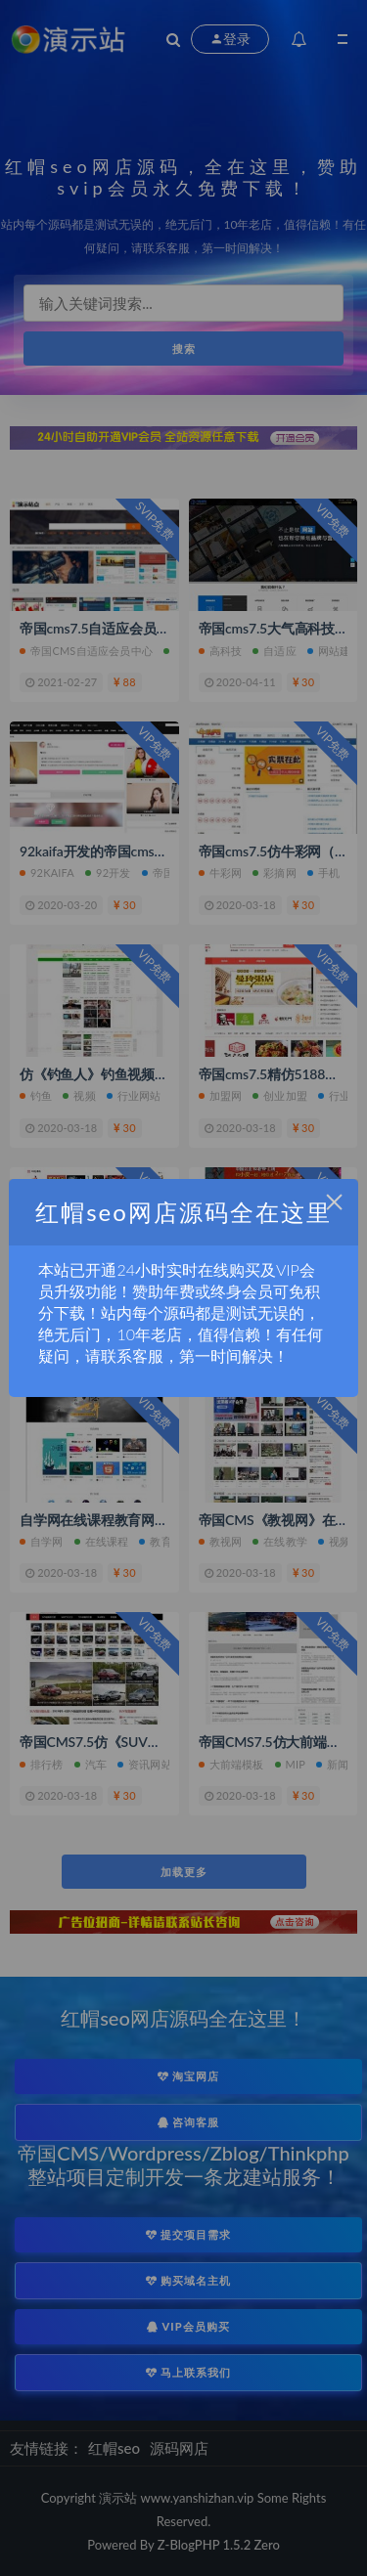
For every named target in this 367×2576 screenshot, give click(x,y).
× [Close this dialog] (334, 1202)
